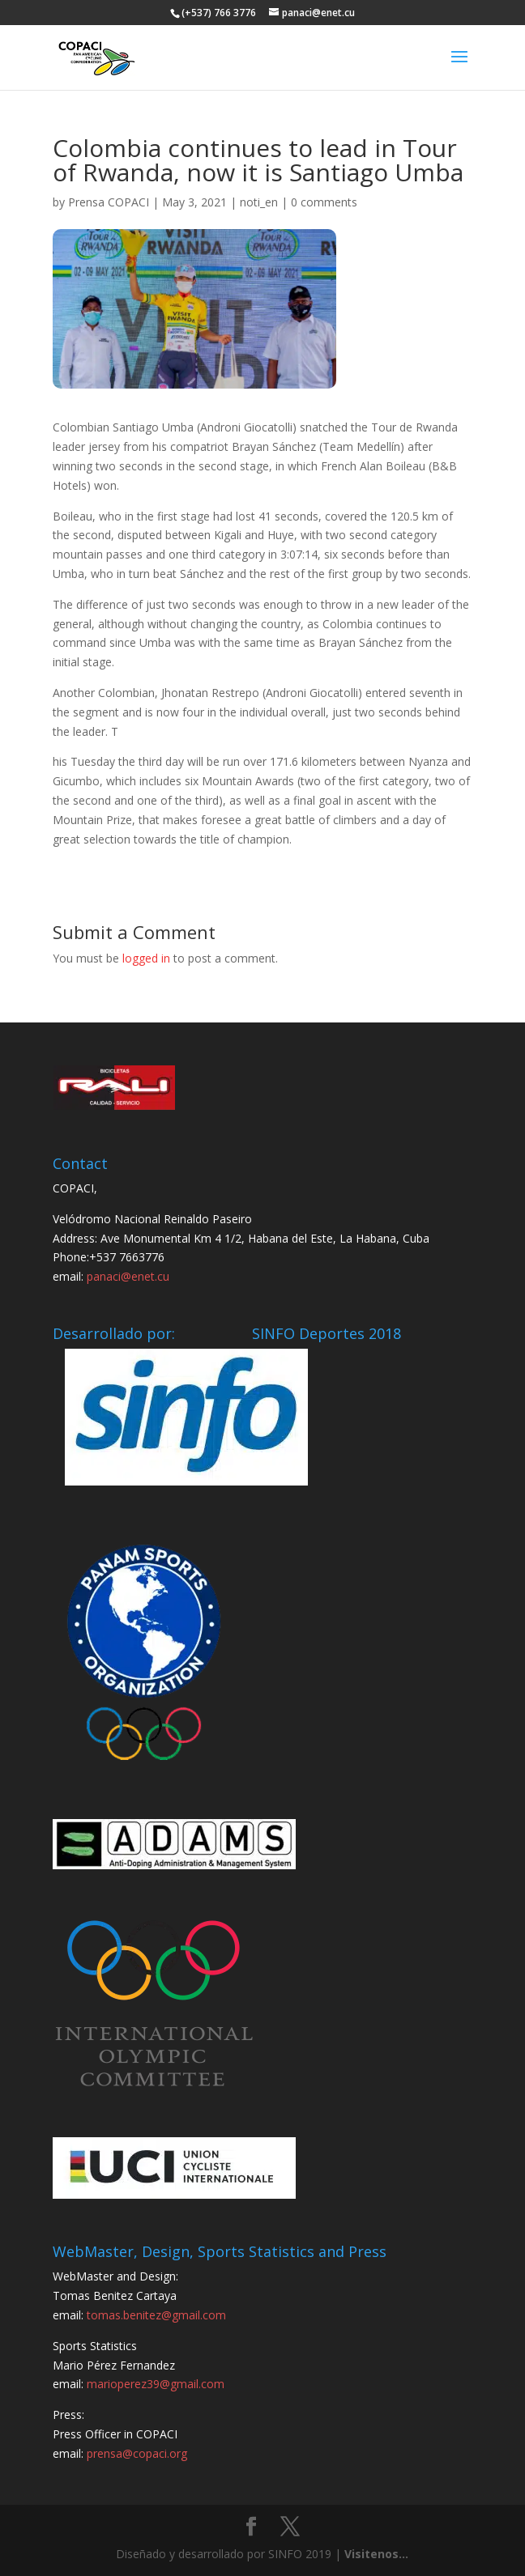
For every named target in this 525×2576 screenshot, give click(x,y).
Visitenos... (376, 2553)
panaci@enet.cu (128, 1276)
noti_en (259, 202)
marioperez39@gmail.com (155, 2383)
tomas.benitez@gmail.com (156, 2315)
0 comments (324, 202)
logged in (146, 958)
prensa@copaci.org (137, 2453)
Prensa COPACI (108, 202)
